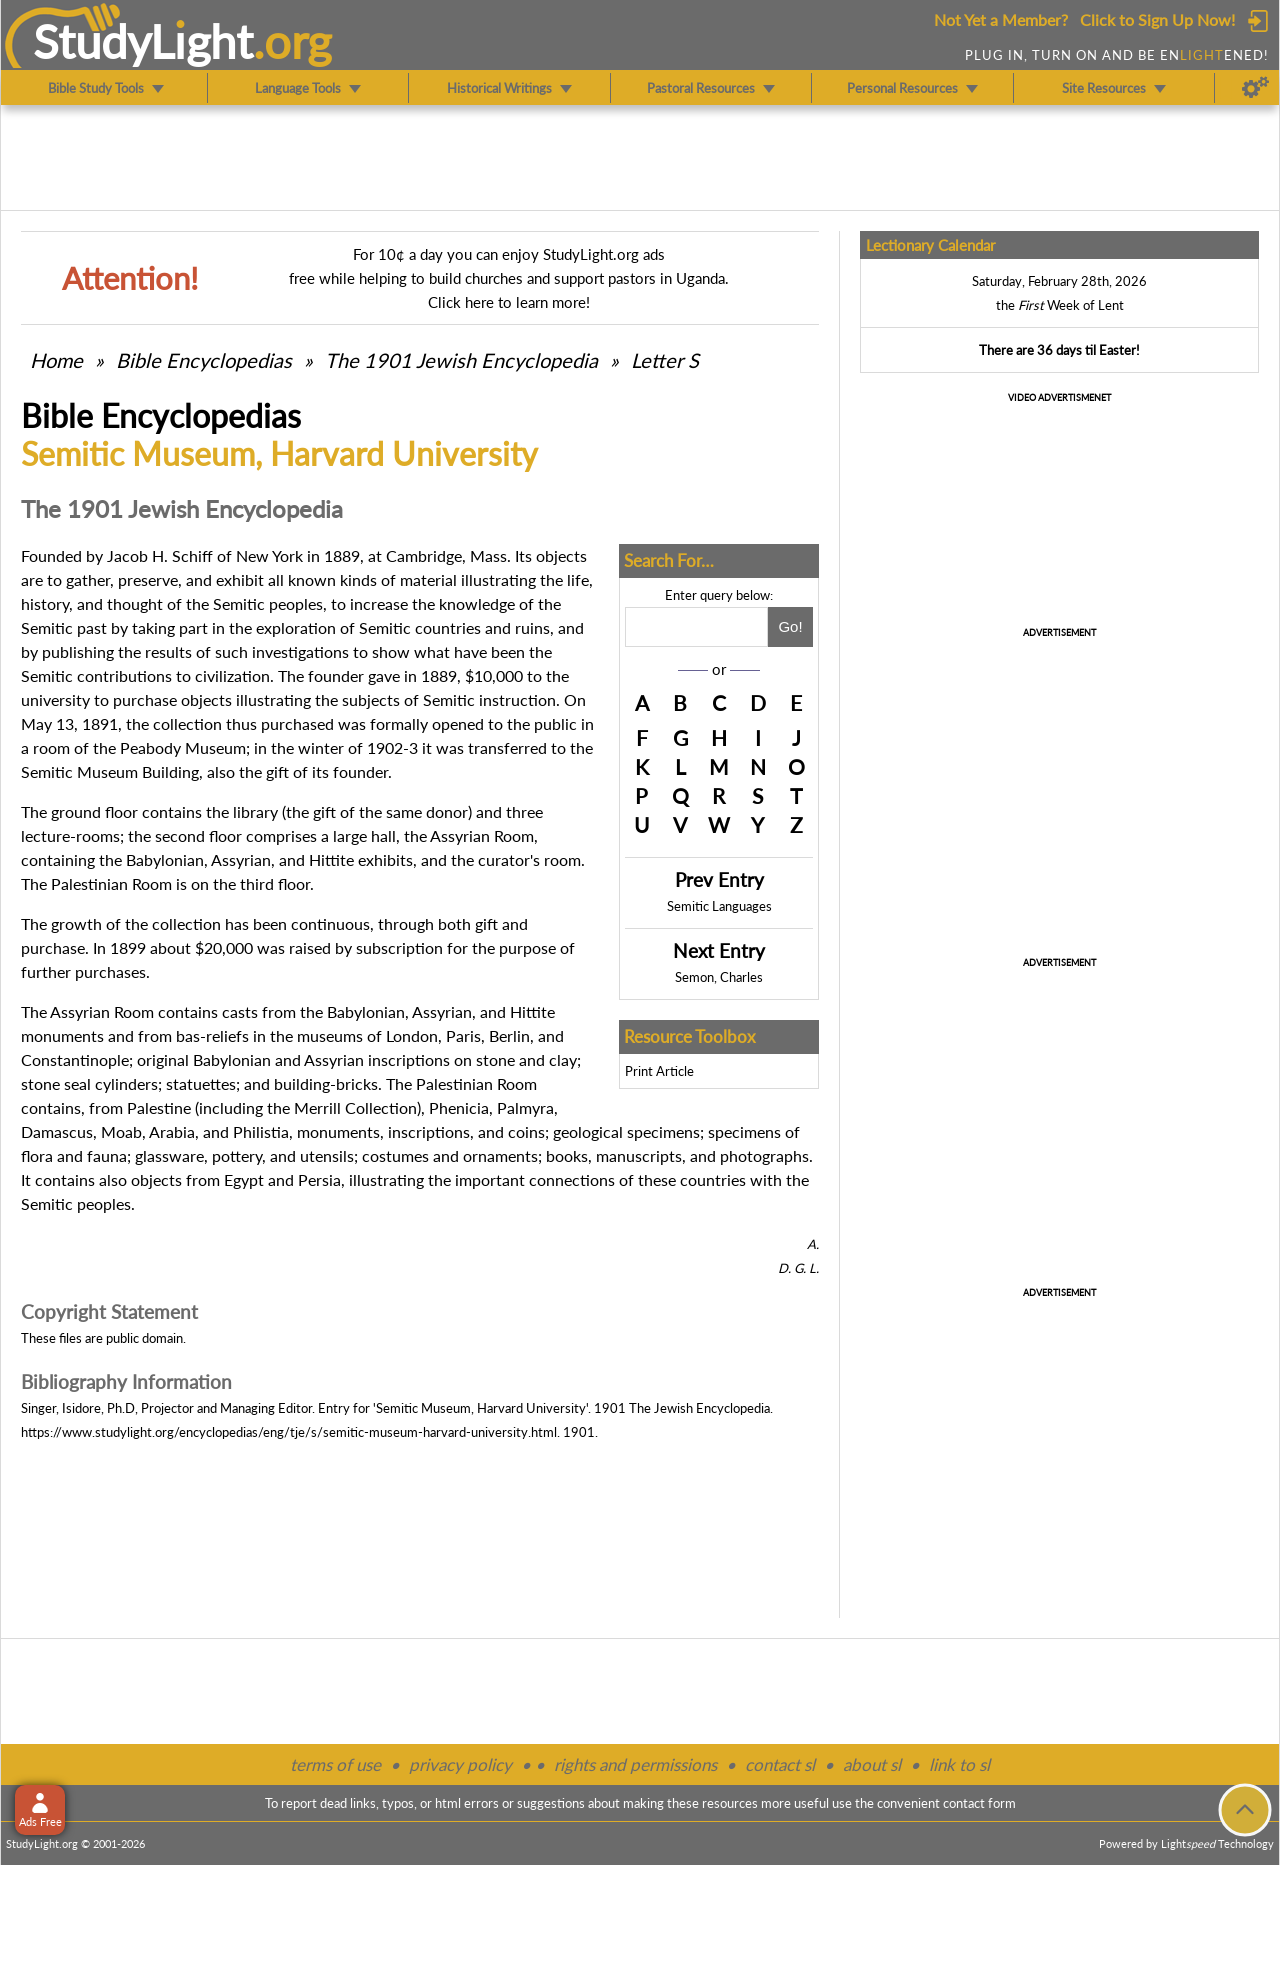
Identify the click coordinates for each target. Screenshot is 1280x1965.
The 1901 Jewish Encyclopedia (464, 360)
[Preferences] (1255, 88)
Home (56, 360)
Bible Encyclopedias (204, 360)
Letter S (665, 360)
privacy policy (460, 1764)
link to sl (959, 1764)
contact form (979, 1803)
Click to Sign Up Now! (1157, 19)
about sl (872, 1764)
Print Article (659, 1071)
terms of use (335, 1764)
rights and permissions (635, 1764)
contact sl (780, 1764)
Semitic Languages (719, 906)
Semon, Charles (719, 977)
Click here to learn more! (509, 302)
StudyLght (143, 41)
